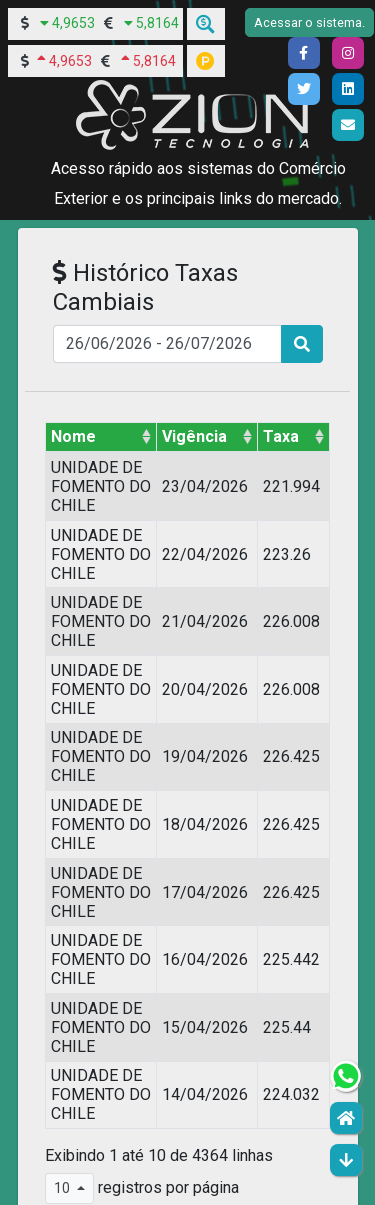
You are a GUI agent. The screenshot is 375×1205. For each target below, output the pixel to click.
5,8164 (157, 23)
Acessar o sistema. (309, 22)
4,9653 (73, 23)
